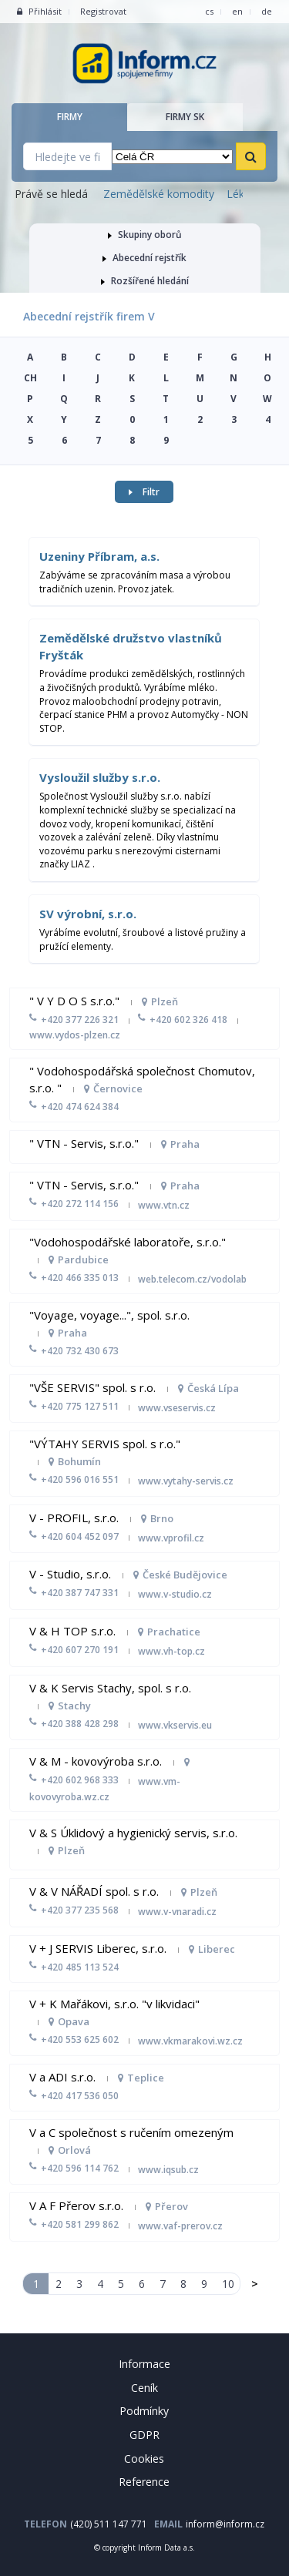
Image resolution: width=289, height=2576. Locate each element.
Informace (144, 2363)
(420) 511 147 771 (108, 2524)
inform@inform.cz (225, 2524)
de (266, 11)
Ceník (144, 2387)
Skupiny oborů (145, 234)
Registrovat (103, 11)
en (237, 11)
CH (30, 377)
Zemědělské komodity (158, 193)
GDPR (144, 2434)
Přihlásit (39, 11)
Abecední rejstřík (144, 257)
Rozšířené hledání (145, 280)
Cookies (144, 2458)
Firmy (69, 116)
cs (209, 11)
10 (227, 2283)
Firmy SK (185, 116)
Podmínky (144, 2410)
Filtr (144, 491)
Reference (144, 2481)
